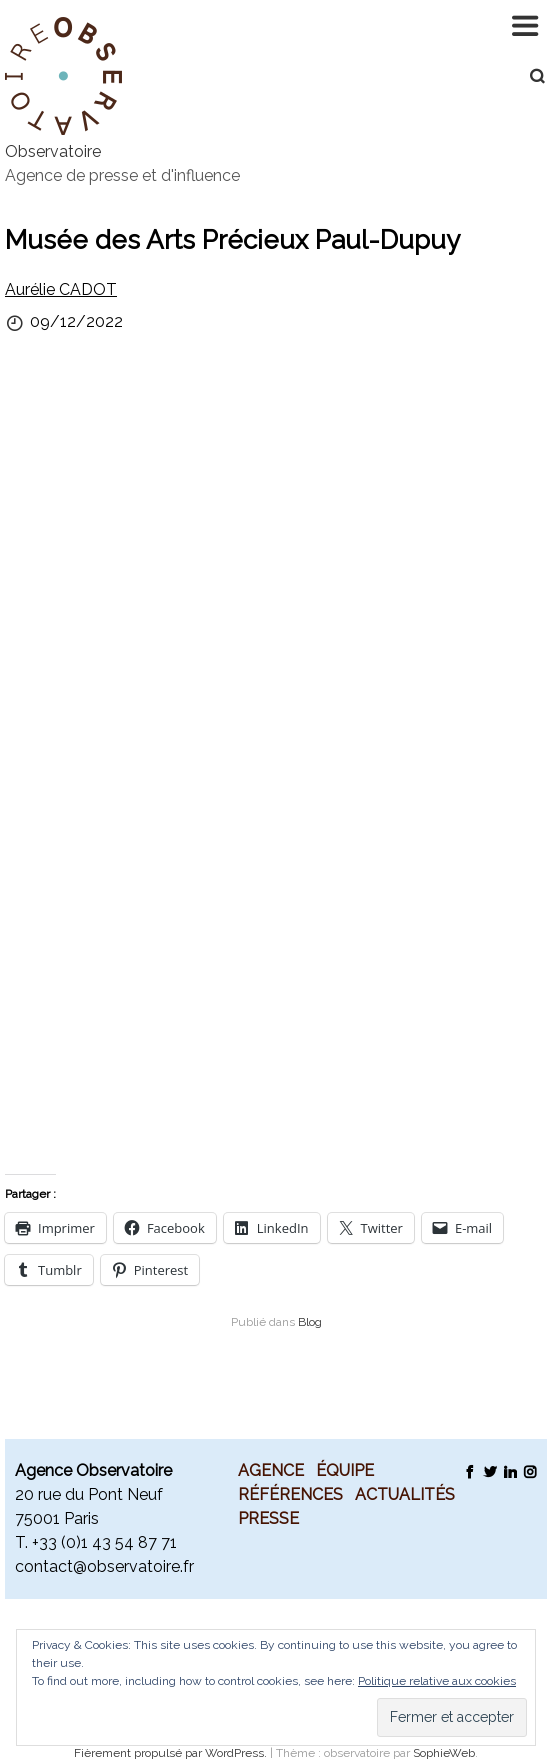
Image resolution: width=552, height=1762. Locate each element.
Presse (268, 1518)
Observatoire (53, 151)
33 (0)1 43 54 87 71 (108, 1542)
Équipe (345, 1470)
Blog (310, 1322)
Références (290, 1494)
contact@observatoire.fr (104, 1566)
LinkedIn (509, 1471)
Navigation (527, 25)
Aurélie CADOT (61, 289)
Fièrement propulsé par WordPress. (172, 1753)
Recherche (527, 76)
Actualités (405, 1494)
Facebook (469, 1471)
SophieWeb (444, 1753)
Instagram (529, 1471)
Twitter (489, 1471)
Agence (271, 1470)
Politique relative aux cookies (437, 1681)
